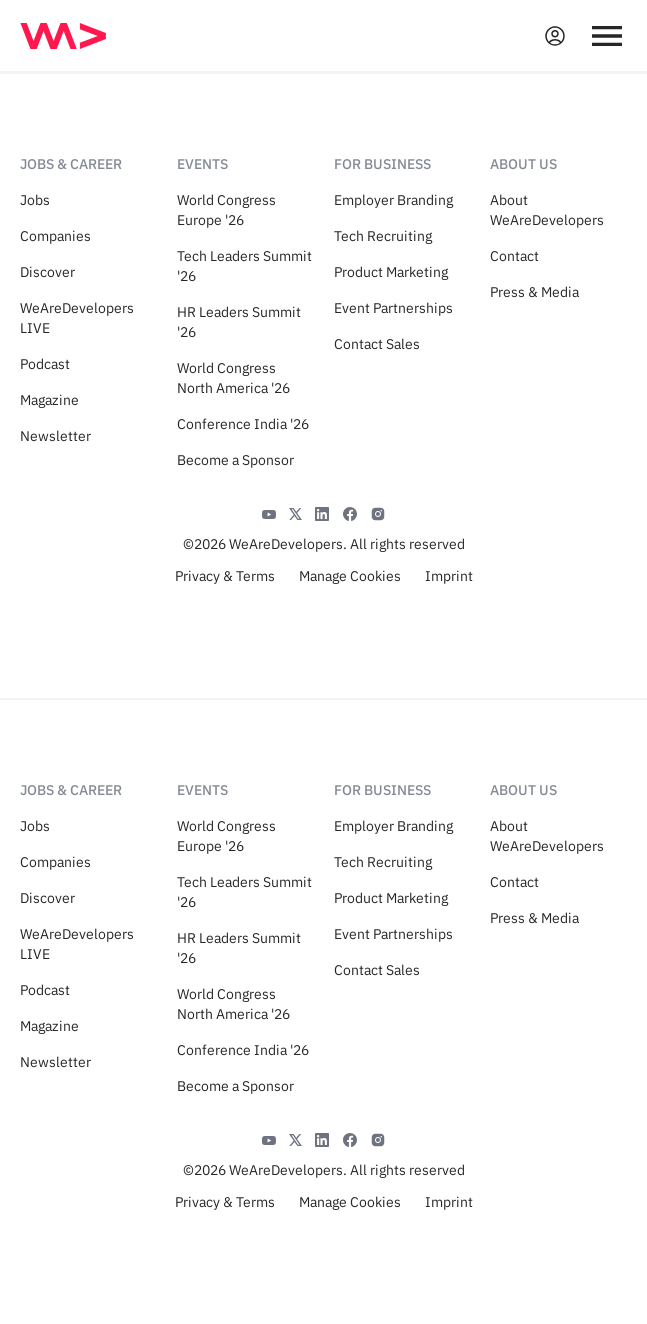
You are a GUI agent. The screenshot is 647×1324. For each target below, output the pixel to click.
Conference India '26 (243, 424)
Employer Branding (393, 200)
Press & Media (534, 292)
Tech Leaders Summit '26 (244, 266)
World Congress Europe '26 (226, 210)
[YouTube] (269, 512)
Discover (47, 272)
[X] (295, 512)
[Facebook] (350, 512)
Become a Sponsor (235, 460)
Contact (514, 256)
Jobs (35, 200)
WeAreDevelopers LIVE (77, 318)
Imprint (449, 576)
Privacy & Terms (225, 576)
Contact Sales (377, 344)
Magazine (49, 400)
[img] (63, 36)
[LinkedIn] (322, 512)
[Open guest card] (555, 36)
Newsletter (55, 436)
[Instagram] (378, 512)
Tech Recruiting (383, 236)
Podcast (45, 364)
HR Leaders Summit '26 (239, 322)
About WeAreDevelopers (547, 210)
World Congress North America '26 (233, 378)
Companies (55, 236)
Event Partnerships (393, 308)
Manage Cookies (350, 576)
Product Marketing (391, 272)
